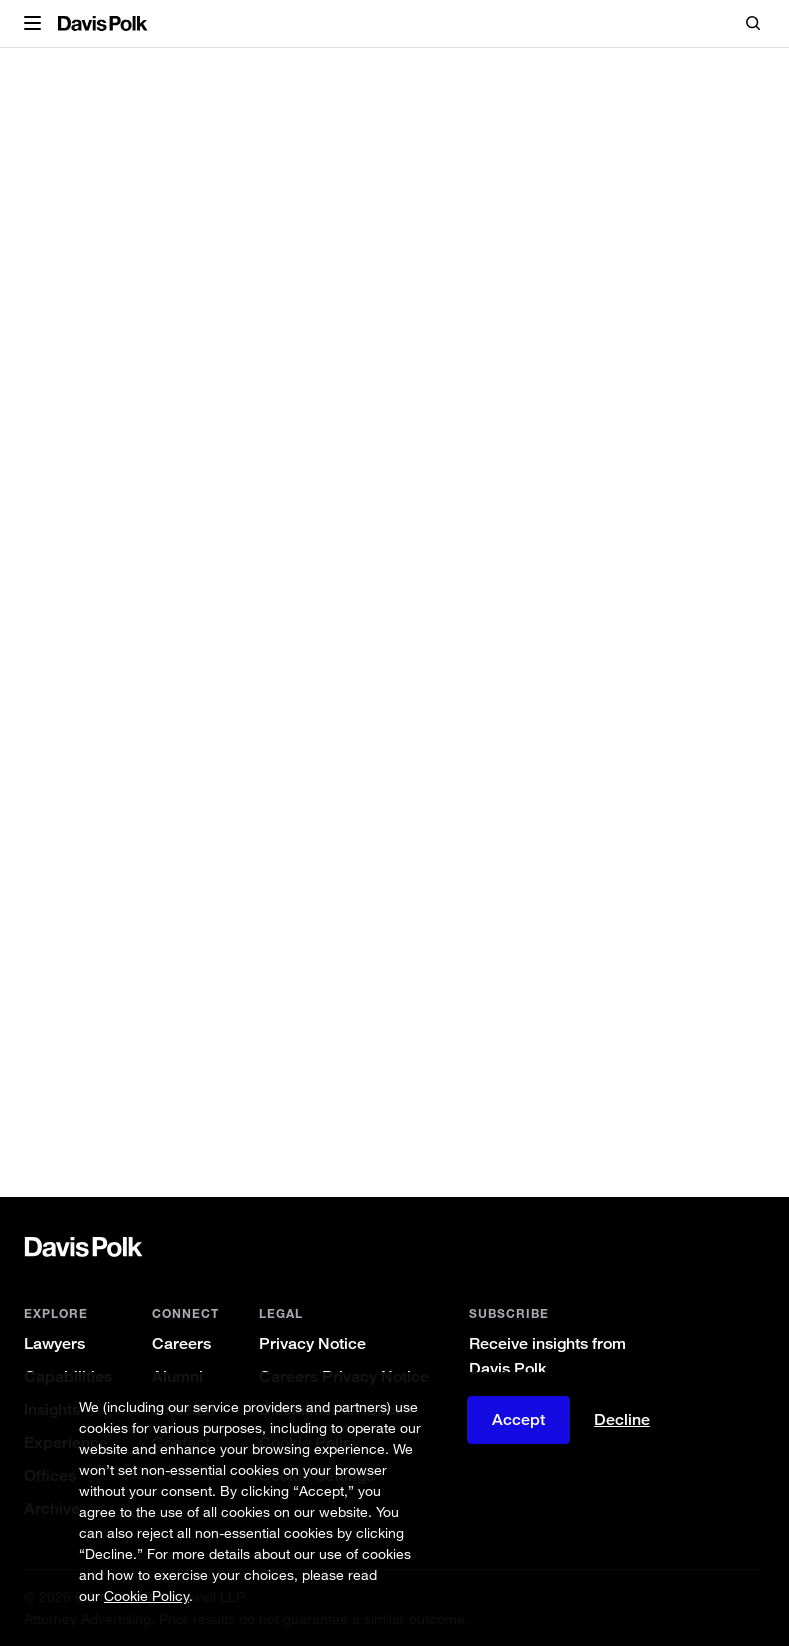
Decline (622, 1420)
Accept (518, 1419)
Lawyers (54, 1343)
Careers (181, 1343)
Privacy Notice (312, 1343)
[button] (32, 24)
